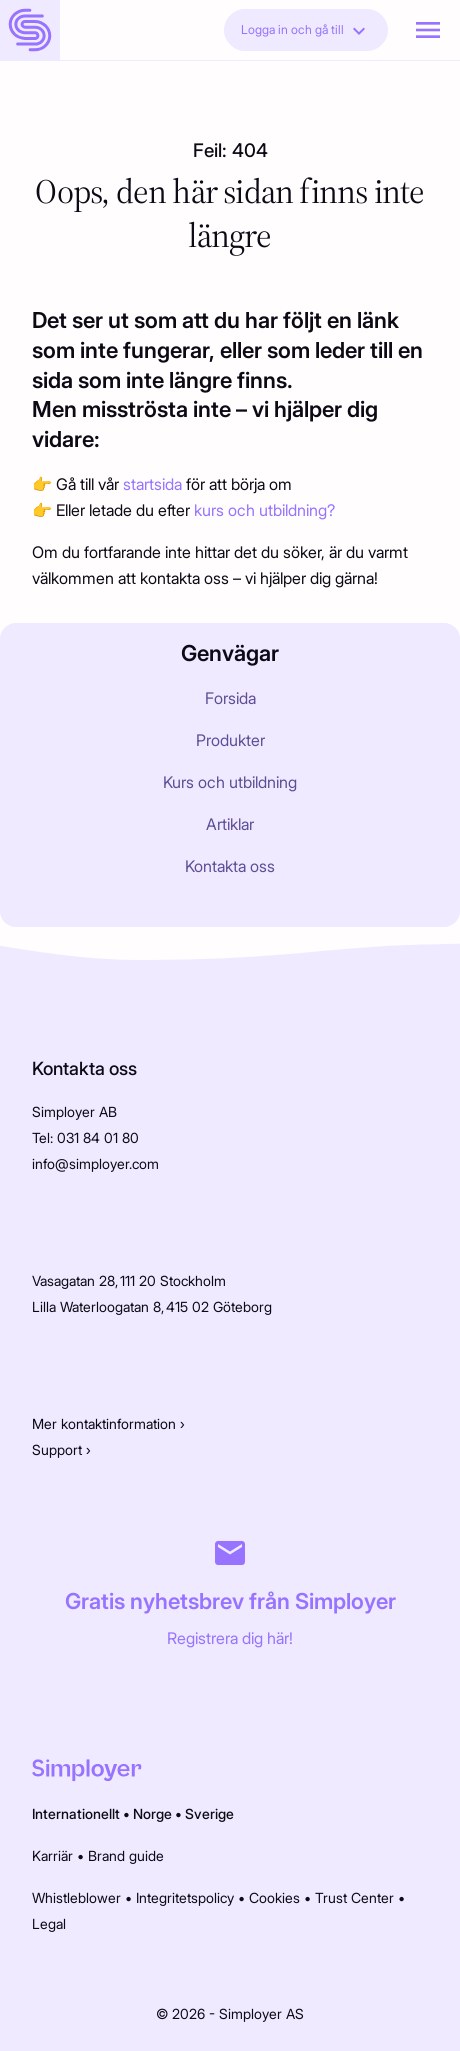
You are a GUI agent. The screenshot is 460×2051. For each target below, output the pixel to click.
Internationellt (76, 1813)
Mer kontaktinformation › (108, 1423)
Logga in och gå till (306, 31)
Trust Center (354, 1897)
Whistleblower (76, 1897)
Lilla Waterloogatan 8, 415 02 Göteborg (153, 1306)
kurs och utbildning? (264, 510)
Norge (152, 1813)
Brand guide (126, 1855)
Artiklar (230, 824)
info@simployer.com (95, 1163)
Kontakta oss (230, 866)
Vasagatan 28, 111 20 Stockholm (129, 1280)
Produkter (230, 740)
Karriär (52, 1855)
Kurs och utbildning (230, 782)
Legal (49, 1923)
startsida (154, 484)
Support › (61, 1449)
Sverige (209, 1813)
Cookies (274, 1897)
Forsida (230, 698)
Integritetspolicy (185, 1897)
